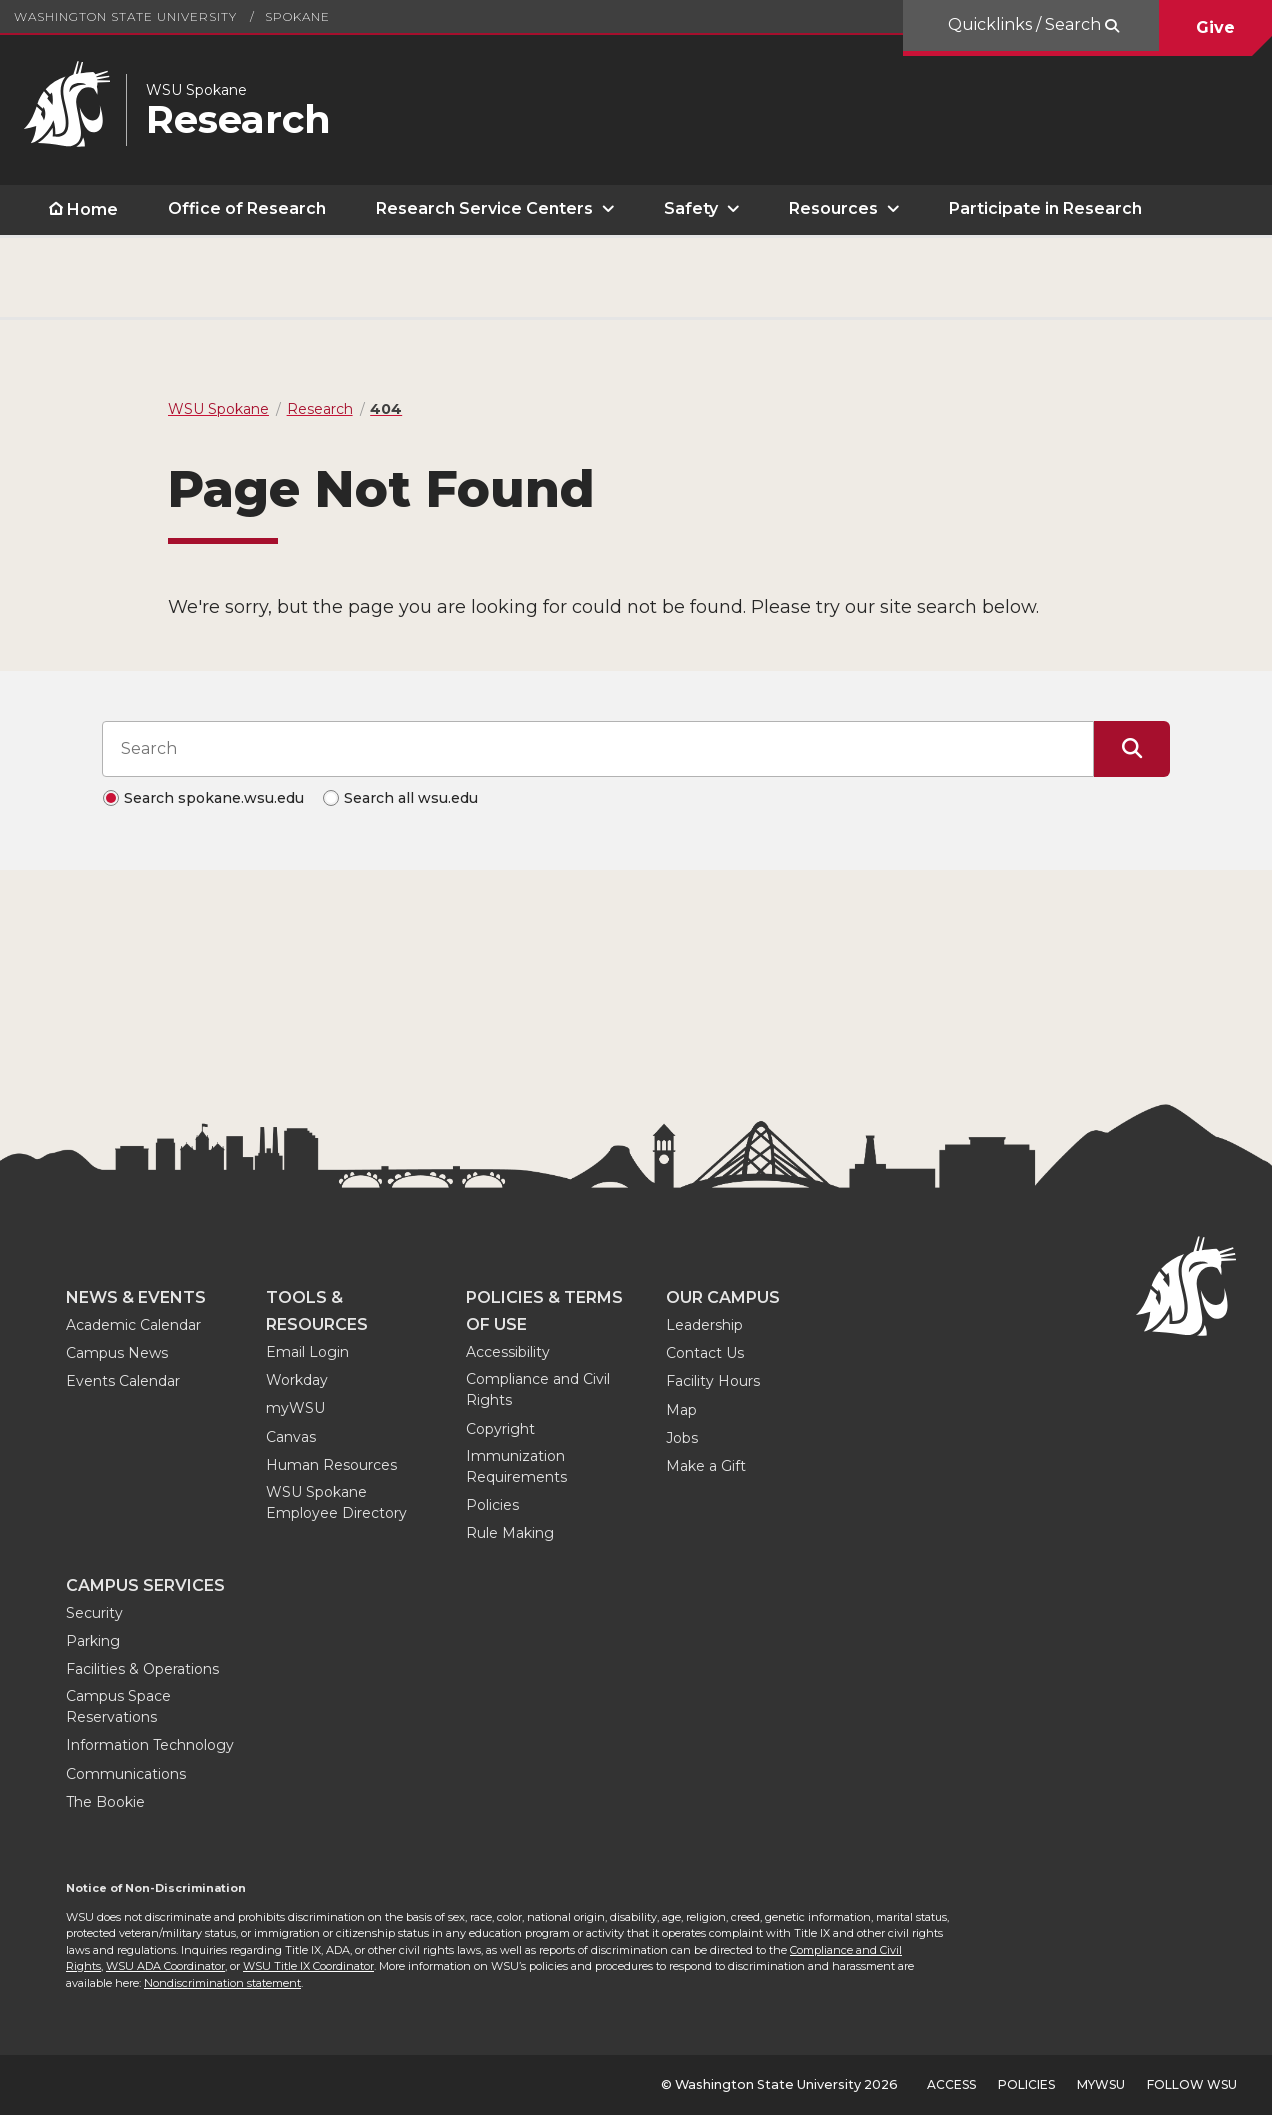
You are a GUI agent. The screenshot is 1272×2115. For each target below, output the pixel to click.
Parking (93, 1641)
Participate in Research (1045, 208)
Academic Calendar (133, 1325)
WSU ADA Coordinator (165, 1966)
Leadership (704, 1325)
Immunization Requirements (516, 1466)
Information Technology (150, 1745)
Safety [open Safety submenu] (691, 208)
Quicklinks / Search (1026, 24)
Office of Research (247, 208)
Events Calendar (123, 1381)
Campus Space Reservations (118, 1706)
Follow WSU (1192, 2084)
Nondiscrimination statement (222, 1983)
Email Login (307, 1352)
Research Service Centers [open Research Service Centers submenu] (484, 208)
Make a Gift (706, 1466)
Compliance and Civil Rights (538, 1389)
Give (1215, 27)
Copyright (500, 1429)
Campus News (117, 1353)
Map (681, 1410)
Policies (492, 1505)
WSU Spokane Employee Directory (336, 1502)
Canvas (291, 1437)
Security (94, 1613)
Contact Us (705, 1353)
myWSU (295, 1408)
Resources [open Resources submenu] (833, 208)
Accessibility (508, 1352)
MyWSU (1101, 2084)
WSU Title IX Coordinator (308, 1966)
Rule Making (510, 1533)
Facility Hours (713, 1381)
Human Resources (331, 1465)
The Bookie (105, 1802)
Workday (297, 1380)
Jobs (682, 1438)
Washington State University (125, 16)
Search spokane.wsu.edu (214, 798)
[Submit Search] (1132, 749)
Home (92, 209)
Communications (126, 1774)
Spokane (297, 16)
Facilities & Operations (142, 1669)
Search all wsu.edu (411, 798)
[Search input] (598, 749)
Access (951, 2084)
